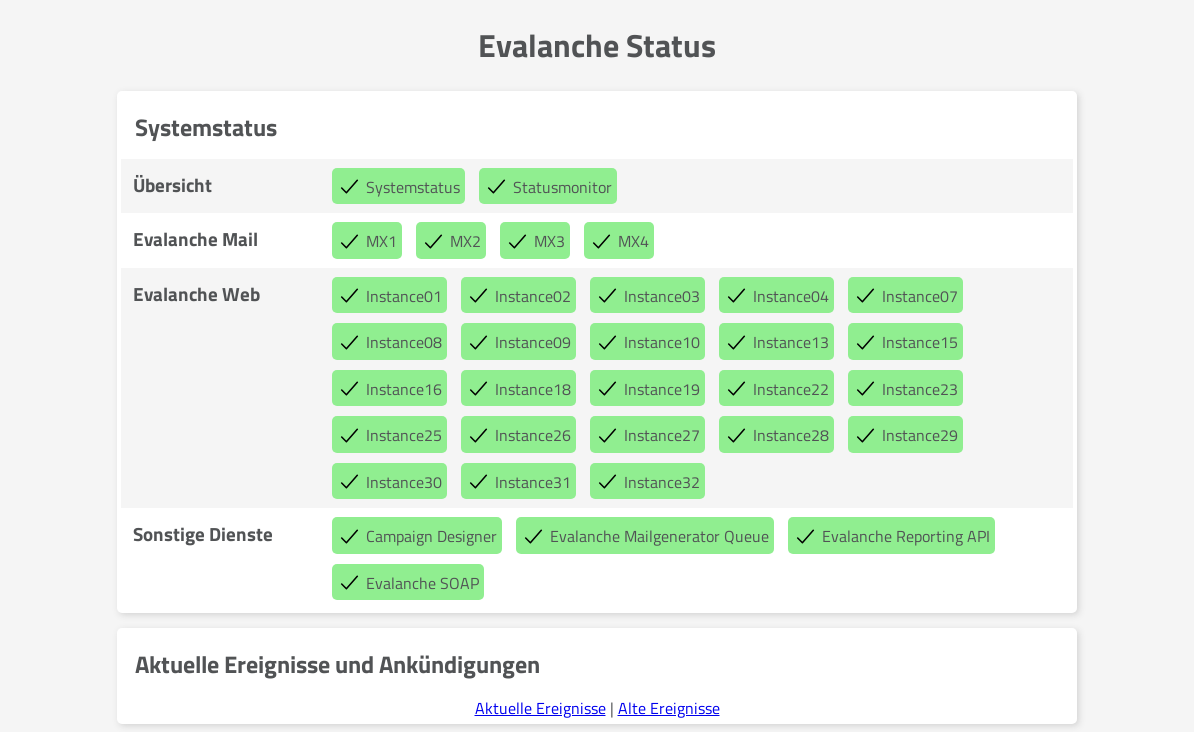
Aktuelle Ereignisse (540, 708)
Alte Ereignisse (669, 708)
